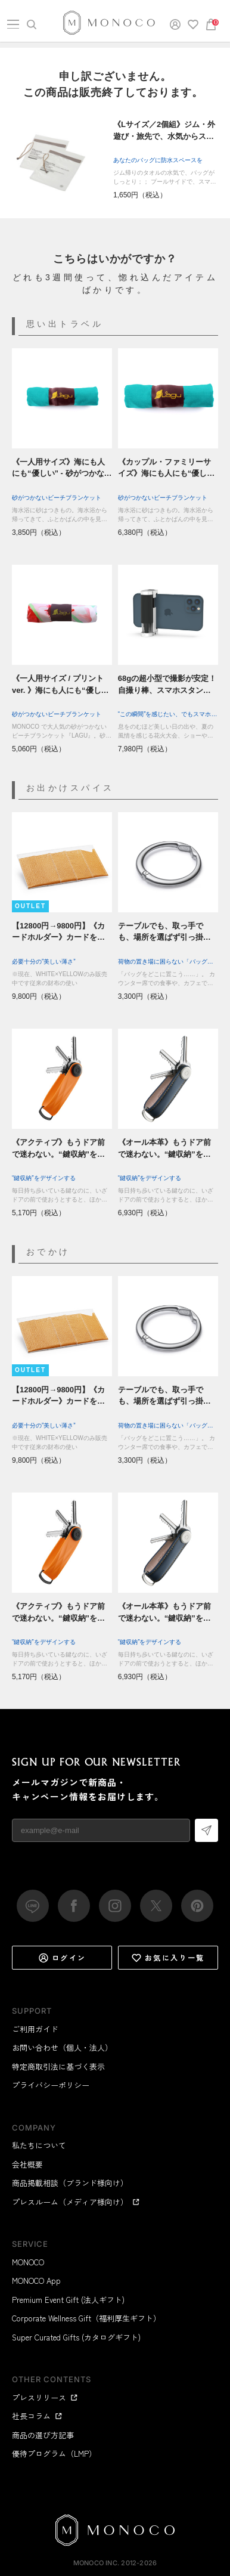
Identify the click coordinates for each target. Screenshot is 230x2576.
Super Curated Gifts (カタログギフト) (76, 2337)
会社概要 (27, 2164)
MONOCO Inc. (96, 2563)
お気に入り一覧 (168, 1957)
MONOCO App (36, 2280)
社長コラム (37, 2416)
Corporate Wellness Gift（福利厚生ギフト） (86, 2318)
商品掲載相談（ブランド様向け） (70, 2182)
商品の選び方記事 (43, 2435)
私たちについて (39, 2145)
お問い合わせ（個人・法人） (62, 2047)
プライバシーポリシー (50, 2085)
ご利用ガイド (35, 2029)
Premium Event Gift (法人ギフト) (68, 2299)
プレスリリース (45, 2397)
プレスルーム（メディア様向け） (76, 2201)
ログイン (62, 1957)
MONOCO (28, 2262)
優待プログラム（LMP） (54, 2453)
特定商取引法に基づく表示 (58, 2066)
